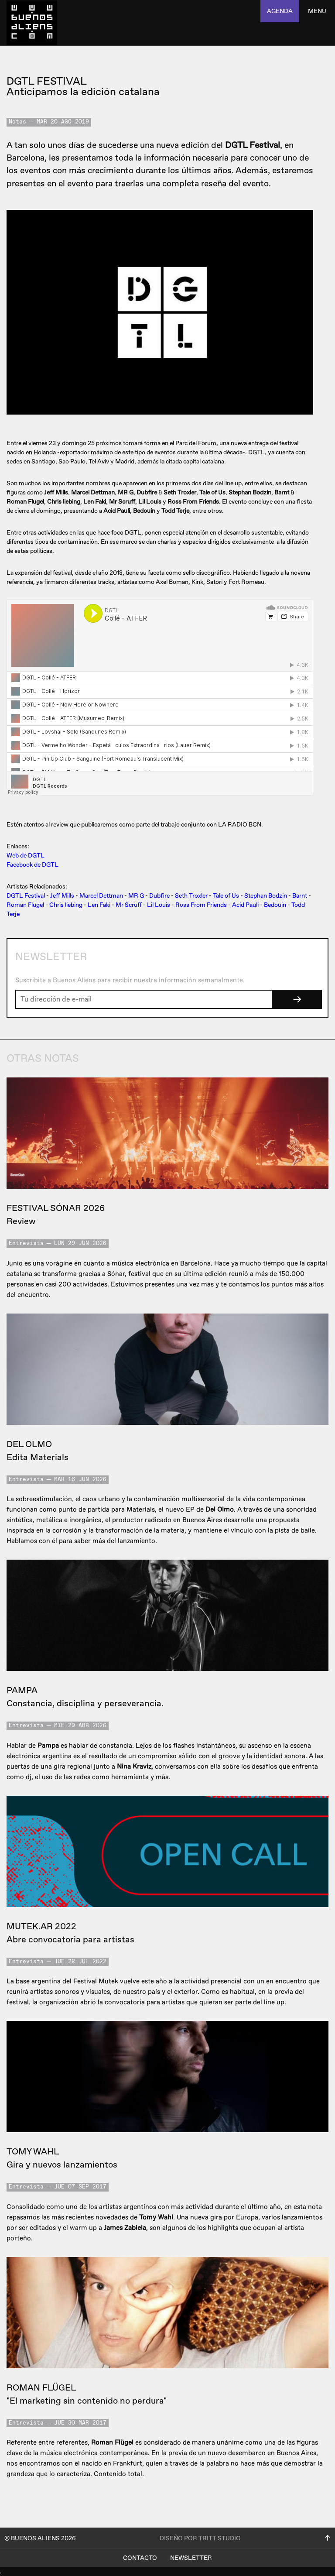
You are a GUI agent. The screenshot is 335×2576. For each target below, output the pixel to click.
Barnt (299, 895)
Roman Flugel (25, 905)
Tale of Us (226, 895)
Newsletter (191, 2558)
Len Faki (99, 905)
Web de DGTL (25, 855)
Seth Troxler (191, 895)
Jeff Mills (62, 895)
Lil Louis (158, 905)
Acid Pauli (245, 905)
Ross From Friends (201, 905)
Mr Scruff (129, 905)
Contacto (140, 2558)
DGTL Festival (26, 895)
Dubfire (159, 895)
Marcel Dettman (101, 895)
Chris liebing (65, 905)
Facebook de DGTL (32, 864)
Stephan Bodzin (265, 895)
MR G (136, 895)
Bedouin (275, 905)
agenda (280, 11)
